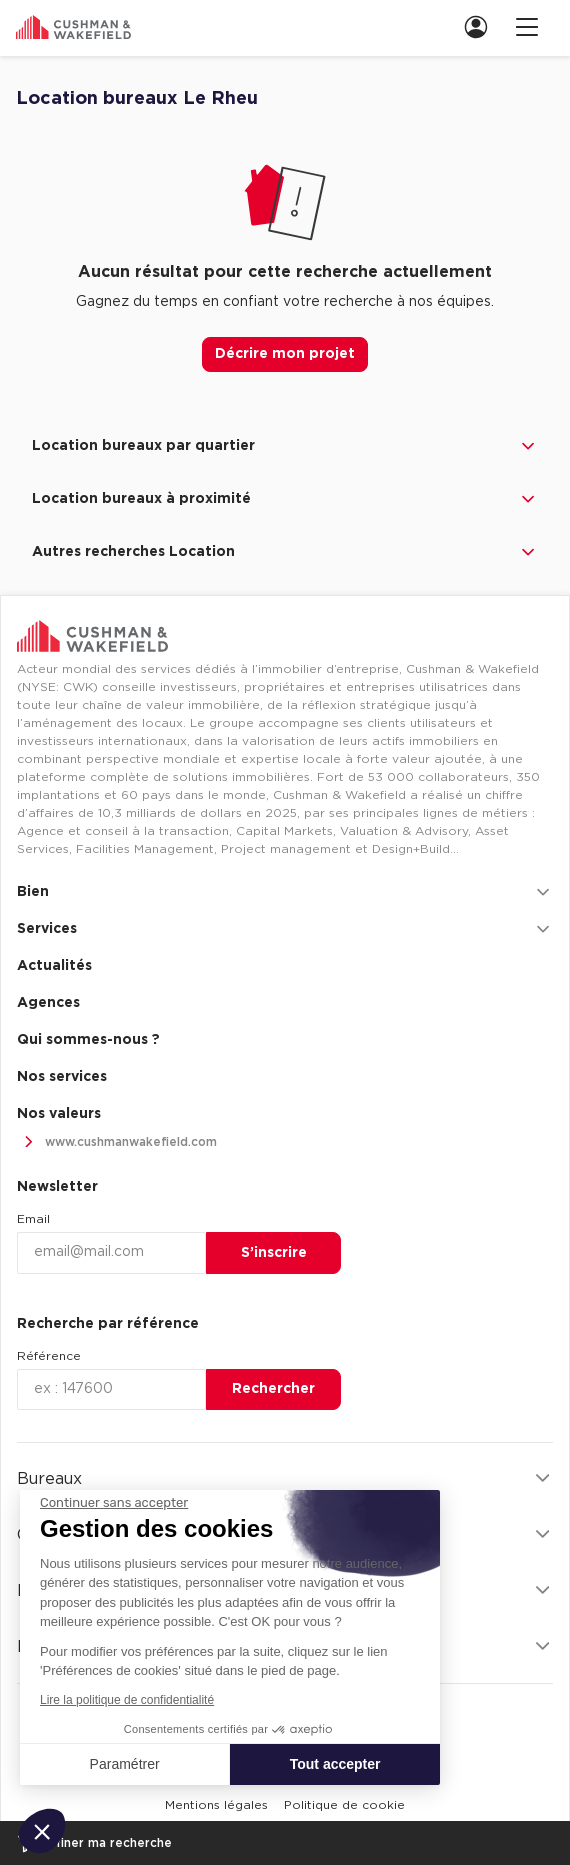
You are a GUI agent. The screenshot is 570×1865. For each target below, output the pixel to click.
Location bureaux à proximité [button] (285, 499)
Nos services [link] (62, 1077)
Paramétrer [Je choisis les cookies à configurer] (125, 1764)
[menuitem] (474, 26)
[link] (482, 26)
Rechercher (273, 1389)
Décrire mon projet (285, 354)
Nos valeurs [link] (59, 1114)
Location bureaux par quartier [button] (285, 446)
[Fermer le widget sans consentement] (114, 1503)
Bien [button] (285, 892)
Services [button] (285, 929)
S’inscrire (274, 1253)
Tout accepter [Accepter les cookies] (335, 1764)
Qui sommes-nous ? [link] (88, 1040)
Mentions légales (216, 1805)
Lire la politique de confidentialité (127, 1700)
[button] (42, 1831)
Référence (49, 1356)
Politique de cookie (344, 1805)
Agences (48, 1003)
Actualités (54, 966)
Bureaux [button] (285, 1478)
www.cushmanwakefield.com (117, 1142)
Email (33, 1219)
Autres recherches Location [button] (285, 552)
